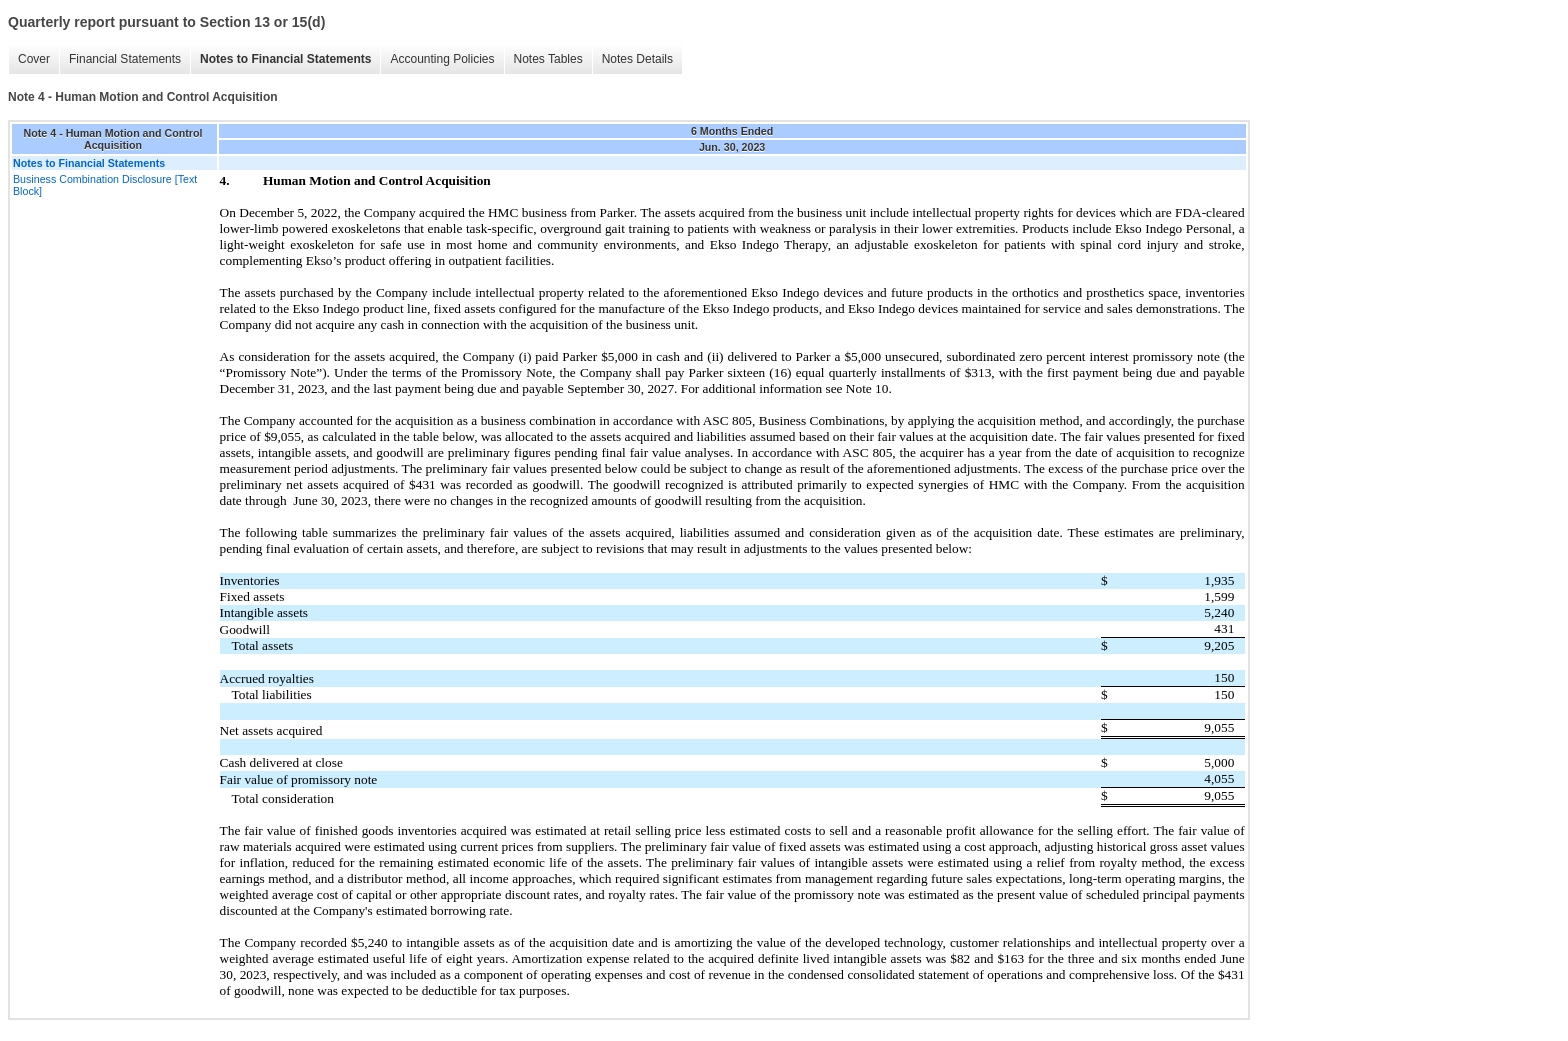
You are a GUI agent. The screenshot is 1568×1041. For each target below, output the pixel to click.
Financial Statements (125, 59)
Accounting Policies (442, 59)
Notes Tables (548, 59)
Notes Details (637, 59)
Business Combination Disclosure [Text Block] (105, 185)
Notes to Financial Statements (285, 59)
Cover (34, 59)
